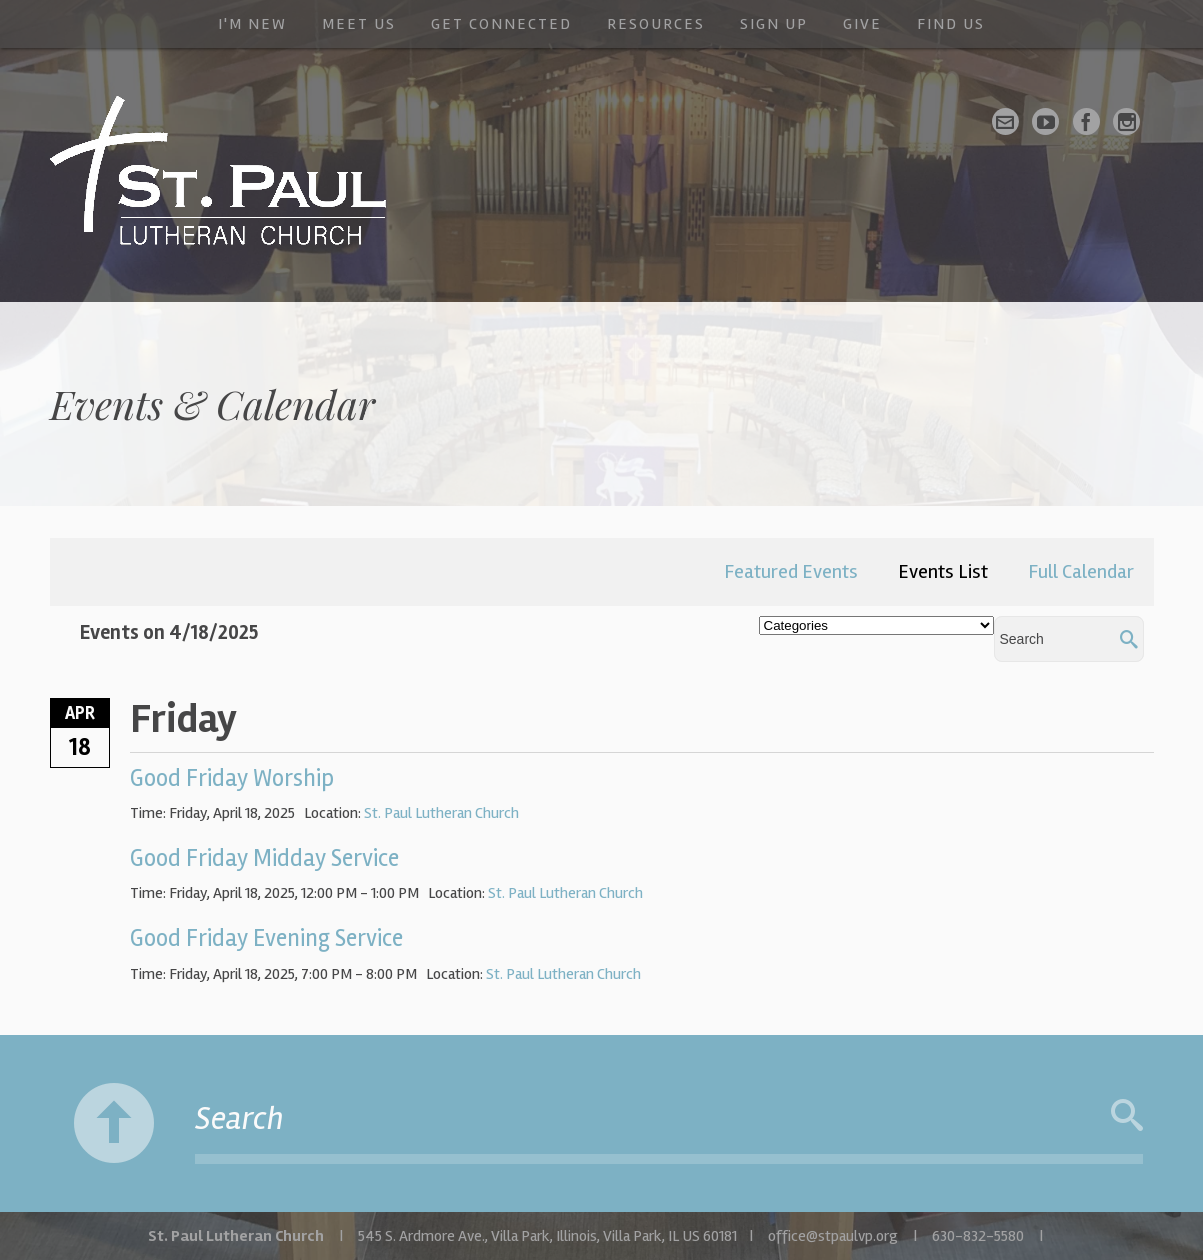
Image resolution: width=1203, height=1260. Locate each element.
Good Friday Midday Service (264, 858)
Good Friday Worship (232, 778)
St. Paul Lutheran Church (441, 813)
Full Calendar (1081, 571)
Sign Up (774, 24)
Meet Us (359, 24)
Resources (656, 24)
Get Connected (501, 24)
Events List (943, 571)
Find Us (951, 24)
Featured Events (791, 571)
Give (862, 24)
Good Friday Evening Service (266, 938)
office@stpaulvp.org (833, 1236)
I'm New (252, 24)
